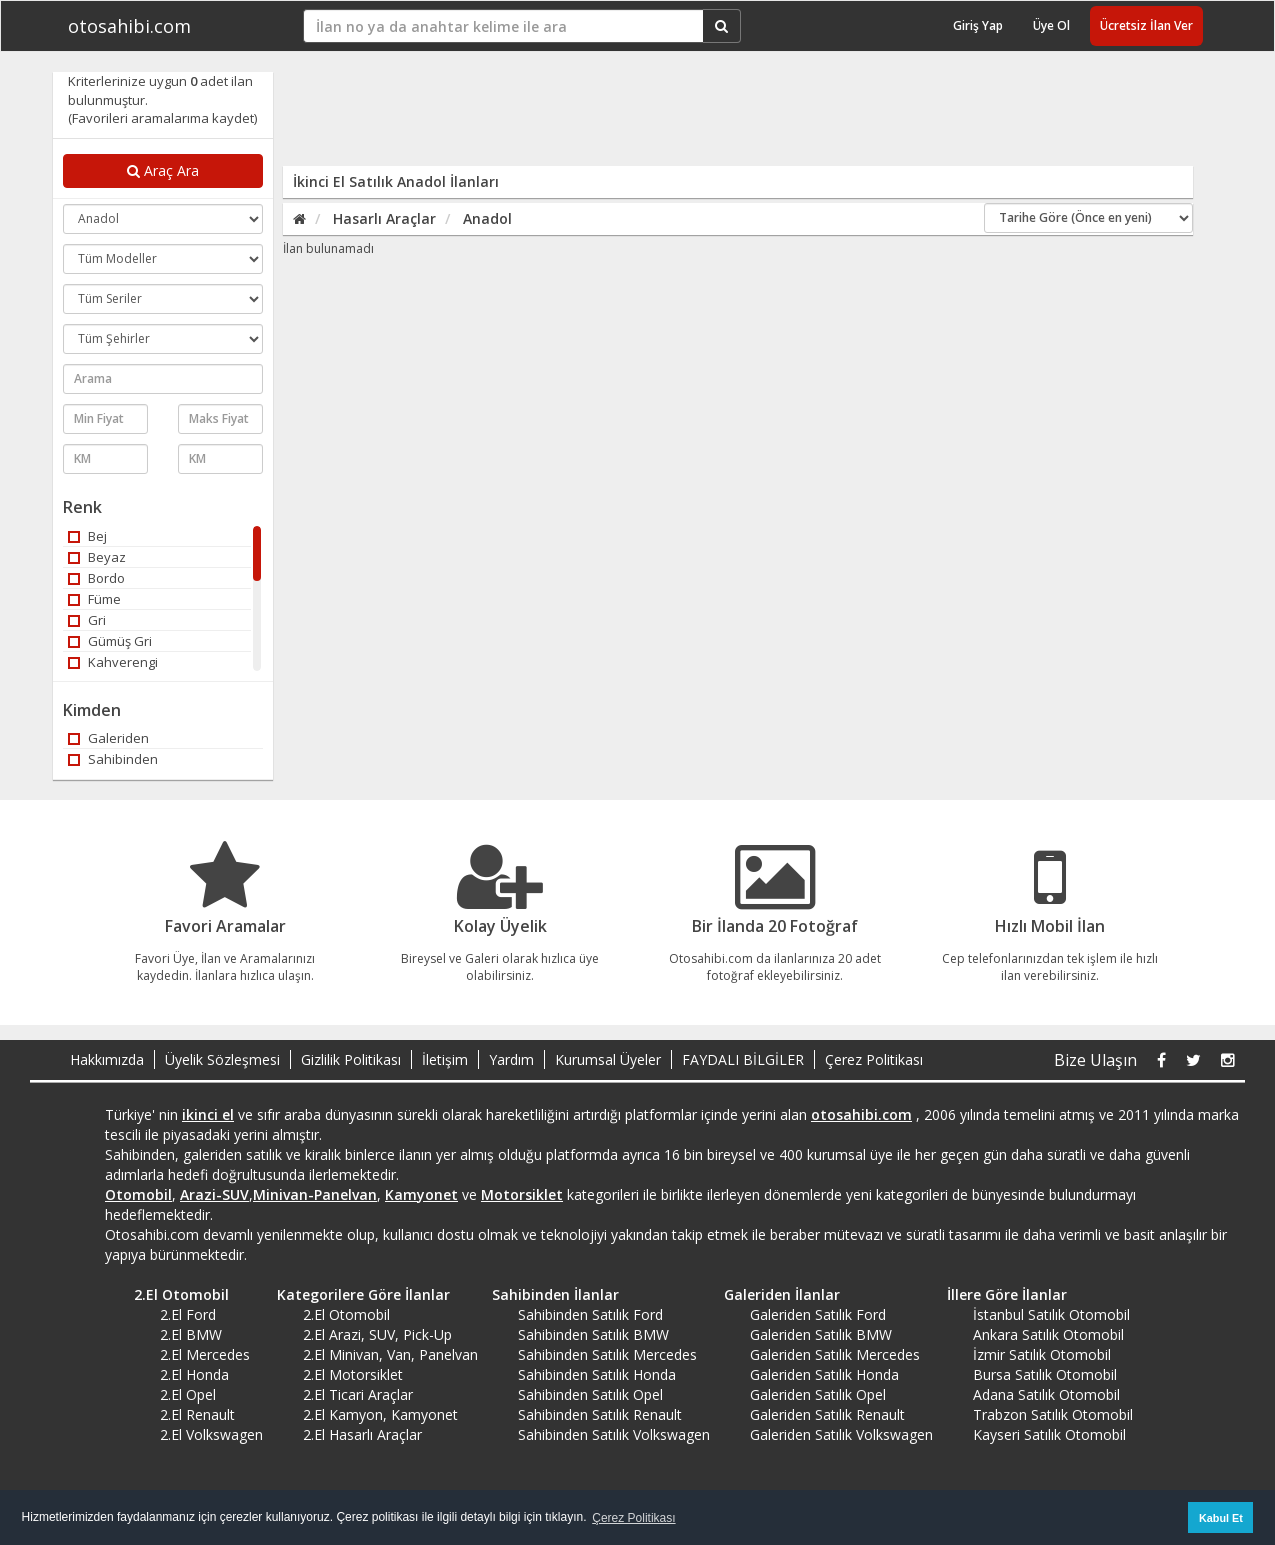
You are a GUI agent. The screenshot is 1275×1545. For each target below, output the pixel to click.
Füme (94, 599)
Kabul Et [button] (1221, 1518)
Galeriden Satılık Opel (818, 1394)
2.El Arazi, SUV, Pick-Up (377, 1334)
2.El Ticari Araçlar (358, 1394)
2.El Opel (188, 1394)
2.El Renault (197, 1414)
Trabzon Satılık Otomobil (1053, 1414)
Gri (87, 620)
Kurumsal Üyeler (608, 1059)
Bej (87, 536)
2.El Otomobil (174, 1294)
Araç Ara (163, 170)
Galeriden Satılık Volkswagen (841, 1434)
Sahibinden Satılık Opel (590, 1394)
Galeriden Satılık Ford (818, 1314)
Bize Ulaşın (1095, 1060)
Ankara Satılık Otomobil (1048, 1334)
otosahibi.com (129, 26)
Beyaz (97, 557)
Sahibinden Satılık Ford (590, 1314)
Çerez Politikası (874, 1059)
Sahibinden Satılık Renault (600, 1414)
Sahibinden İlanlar (548, 1294)
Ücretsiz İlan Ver (1146, 25)
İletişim (445, 1059)
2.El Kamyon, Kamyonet (380, 1414)
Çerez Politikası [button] (633, 1518)
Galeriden (108, 738)
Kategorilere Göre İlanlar (356, 1294)
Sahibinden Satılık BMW (593, 1334)
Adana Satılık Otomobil (1046, 1394)
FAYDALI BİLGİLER (743, 1059)
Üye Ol (1051, 25)
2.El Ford (188, 1314)
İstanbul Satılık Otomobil (1051, 1314)
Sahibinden (113, 759)
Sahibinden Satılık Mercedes (607, 1354)
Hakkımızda (107, 1059)
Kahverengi (113, 662)
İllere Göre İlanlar (1000, 1294)
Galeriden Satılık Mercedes (835, 1354)
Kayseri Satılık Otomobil (1049, 1434)
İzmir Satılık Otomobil (1042, 1354)
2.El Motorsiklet (353, 1374)
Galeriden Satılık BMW (821, 1334)
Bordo (96, 578)
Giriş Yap (978, 25)
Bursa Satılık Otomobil (1045, 1374)
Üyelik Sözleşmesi (222, 1059)
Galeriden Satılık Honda (824, 1374)
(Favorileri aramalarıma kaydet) (162, 118)
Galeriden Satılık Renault (827, 1414)
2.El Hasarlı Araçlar (362, 1434)
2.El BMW (191, 1334)
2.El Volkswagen (211, 1434)
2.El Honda (194, 1374)
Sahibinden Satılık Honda (597, 1374)
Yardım (511, 1059)
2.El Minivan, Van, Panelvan (390, 1354)
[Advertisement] (725, 117)
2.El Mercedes (205, 1354)
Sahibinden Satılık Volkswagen (614, 1434)
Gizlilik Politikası (351, 1059)
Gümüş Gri (110, 641)
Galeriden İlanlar (775, 1294)
